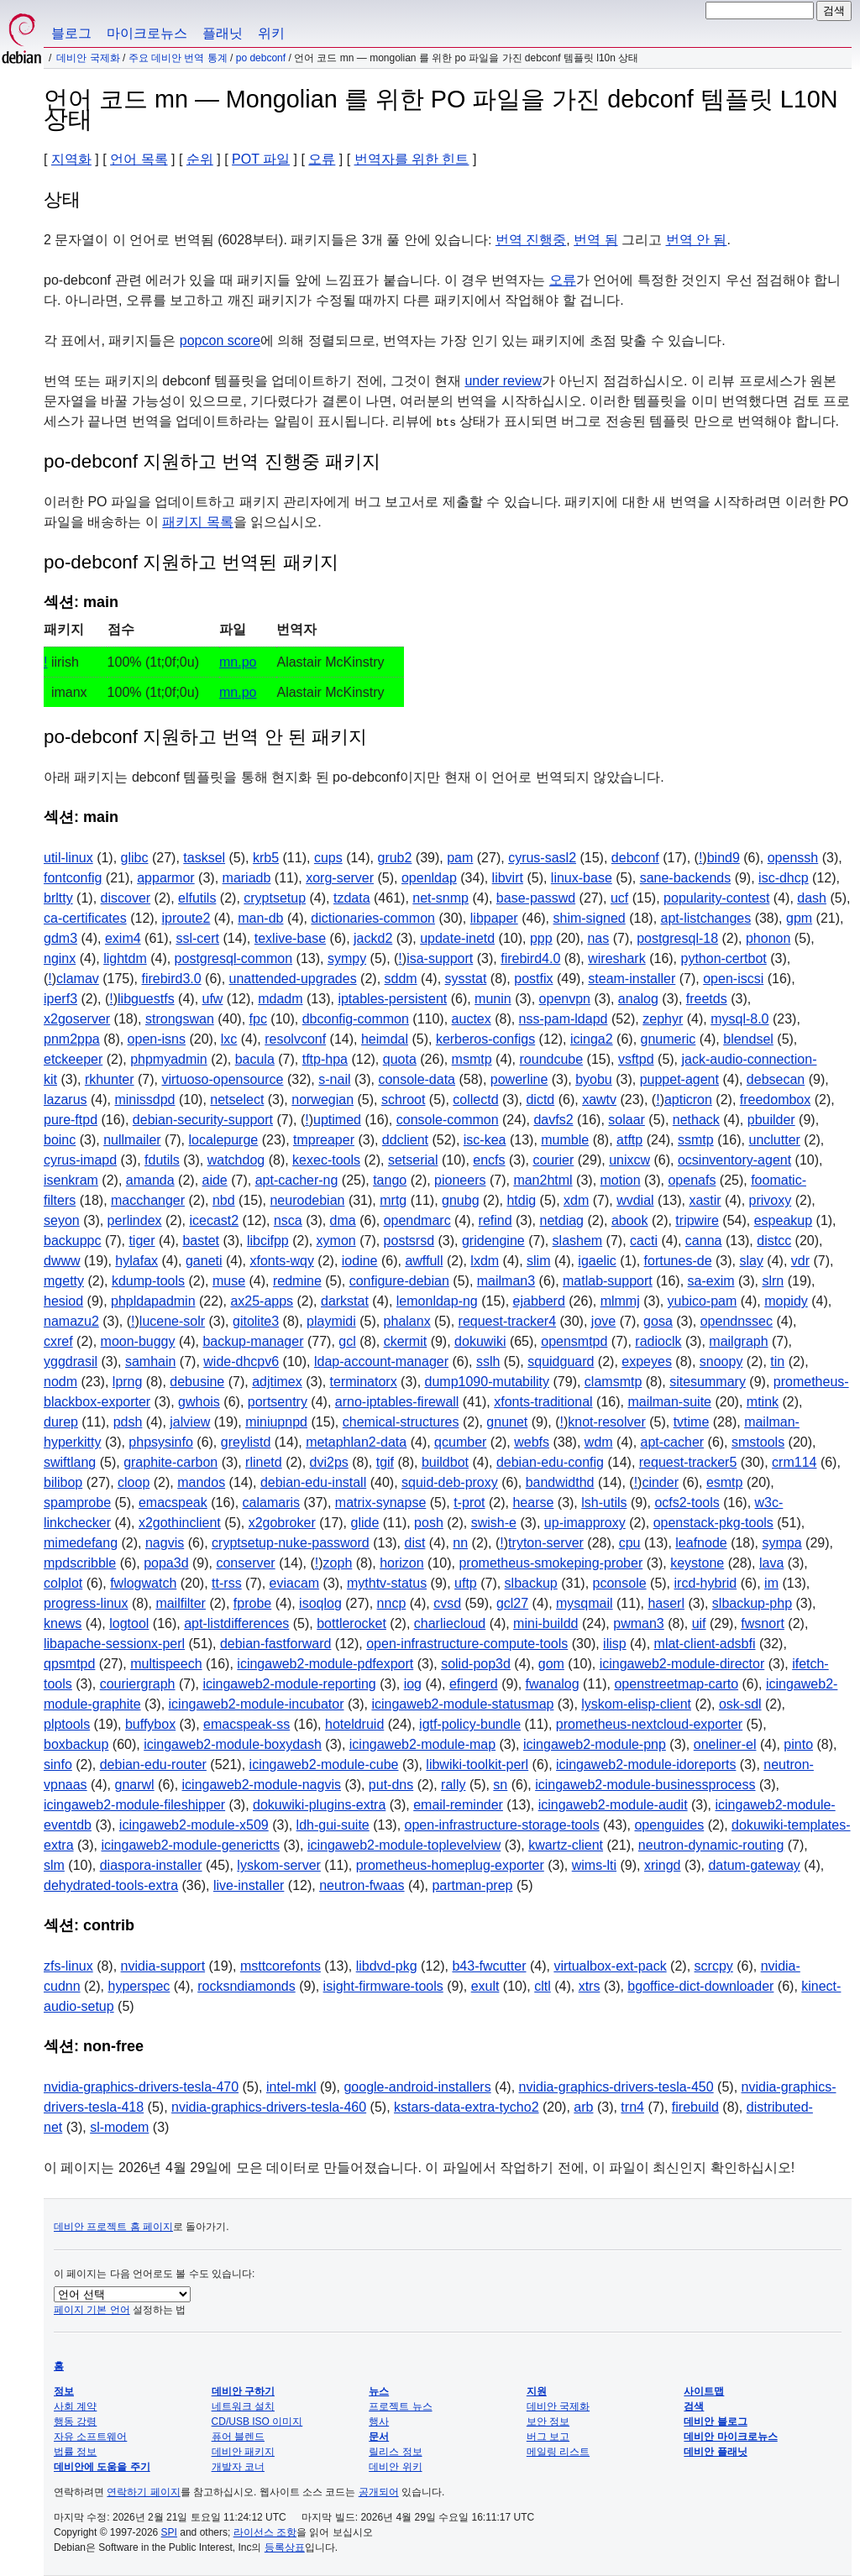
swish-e (494, 1523)
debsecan (776, 1079)
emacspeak (173, 1502)
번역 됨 (595, 240)
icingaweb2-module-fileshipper (134, 1805)
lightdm (125, 958)
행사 (379, 2421)
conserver (245, 1563)
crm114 (794, 1462)
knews (62, 1623)
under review (503, 381)
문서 (379, 2436)
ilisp (615, 1643)
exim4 (123, 938)
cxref (58, 1341)
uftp (465, 1583)
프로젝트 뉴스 (400, 2406)
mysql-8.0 (739, 1019)
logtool (129, 1623)
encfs (489, 1160)
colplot (63, 1583)
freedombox (775, 1099)
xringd (662, 1865)
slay (751, 1261)
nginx (60, 958)
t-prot (469, 1502)
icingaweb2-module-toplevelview (404, 1845)
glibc (135, 858)
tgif (385, 1462)
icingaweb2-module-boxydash (233, 1744)
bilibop (63, 1482)
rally (453, 1785)
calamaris (271, 1502)
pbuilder (771, 1120)
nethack (696, 1120)
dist (415, 1543)
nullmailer (131, 1140)
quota (400, 1059)
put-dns (391, 1785)
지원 (537, 2391)
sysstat (466, 978)
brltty (58, 898)
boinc (60, 1140)
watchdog (236, 1160)
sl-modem (119, 2127)
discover (126, 898)
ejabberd (539, 1301)
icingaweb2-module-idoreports (646, 1764)
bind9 (723, 858)
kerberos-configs (485, 1039)
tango (389, 1180)
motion (620, 1180)
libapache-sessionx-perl (114, 1643)
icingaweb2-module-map (422, 1744)
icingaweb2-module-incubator (256, 1704)
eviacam (295, 1583)
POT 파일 (261, 159)
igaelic (597, 1261)
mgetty (64, 1281)
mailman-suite (669, 1402)
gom (551, 1664)
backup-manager (252, 1341)
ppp (541, 938)
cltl (542, 1986)
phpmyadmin (168, 1059)
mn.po (237, 662)
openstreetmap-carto (676, 1684)
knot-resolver (606, 1422)
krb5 (266, 858)
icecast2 (214, 1220)
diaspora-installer (151, 1865)
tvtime (692, 1422)
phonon (768, 938)
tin (777, 1361)
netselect (237, 1099)
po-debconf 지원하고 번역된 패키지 (191, 562)
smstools (758, 1442)
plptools (67, 1724)
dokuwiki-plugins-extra (319, 1805)
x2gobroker (282, 1523)
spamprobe (77, 1502)
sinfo (58, 1764)
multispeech (166, 1664)
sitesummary (707, 1381)
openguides (669, 1825)
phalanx (407, 1321)
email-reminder (458, 1805)
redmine (297, 1281)
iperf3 (60, 999)
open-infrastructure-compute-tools (467, 1643)
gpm (799, 918)
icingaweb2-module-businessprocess (645, 1785)
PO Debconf (261, 58)
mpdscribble (80, 1563)
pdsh (128, 1422)
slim (538, 1261)
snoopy (721, 1361)
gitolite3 (256, 1321)
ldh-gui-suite (333, 1825)
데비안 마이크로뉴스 (730, 2436)
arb (583, 2107)
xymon (336, 1240)
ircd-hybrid (705, 1583)
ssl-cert (197, 938)
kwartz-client (565, 1845)
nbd (223, 1200)
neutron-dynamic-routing (711, 1845)
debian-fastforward (276, 1643)
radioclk (658, 1341)
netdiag (561, 1220)
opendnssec (736, 1321)
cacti (644, 1240)
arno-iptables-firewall (397, 1402)
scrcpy (714, 1966)
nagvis (164, 1543)
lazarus (65, 1099)
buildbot (445, 1462)
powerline (519, 1079)
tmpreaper (323, 1140)
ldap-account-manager (381, 1361)
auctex (471, 1019)
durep (61, 1422)
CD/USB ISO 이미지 (257, 2421)
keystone (697, 1563)
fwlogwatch (143, 1583)
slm (54, 1865)
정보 (64, 2391)
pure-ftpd (70, 1120)
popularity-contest (716, 898)
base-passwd (535, 898)
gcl (346, 1341)
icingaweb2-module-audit (613, 1805)
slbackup (531, 1583)
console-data (416, 1079)
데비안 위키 (395, 2467)
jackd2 (373, 938)
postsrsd (409, 1240)
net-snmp (440, 898)
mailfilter (180, 1603)
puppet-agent (679, 1079)
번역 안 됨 (696, 240)
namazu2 (71, 1321)
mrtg (393, 1200)
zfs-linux (68, 1966)
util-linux (68, 858)
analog (638, 999)
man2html (542, 1180)
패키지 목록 (197, 522)
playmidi (331, 1321)
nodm (60, 1381)
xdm (576, 1200)
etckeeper (73, 1059)
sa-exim (711, 1281)
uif (699, 1623)
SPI (169, 2532)
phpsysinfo (160, 1442)
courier (553, 1160)
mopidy (786, 1301)
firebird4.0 (530, 958)
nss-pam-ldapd (563, 1019)
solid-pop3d (476, 1664)
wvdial (634, 1200)
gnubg (461, 1200)
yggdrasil (70, 1361)
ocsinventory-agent (734, 1160)
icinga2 (591, 1039)
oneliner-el (725, 1744)
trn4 (632, 2107)
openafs (692, 1180)
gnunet (506, 1422)
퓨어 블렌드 (238, 2436)
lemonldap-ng (437, 1301)
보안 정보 (548, 2421)
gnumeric (668, 1039)
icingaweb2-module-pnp (594, 1744)
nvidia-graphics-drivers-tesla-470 (141, 2087)
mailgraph (738, 1341)
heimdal (384, 1039)
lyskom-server (279, 1865)
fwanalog (552, 1684)
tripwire (697, 1220)
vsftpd (636, 1059)
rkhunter (109, 1079)
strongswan (179, 1019)
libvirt (507, 878)
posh (428, 1523)
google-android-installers (416, 2087)
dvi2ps (329, 1462)
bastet (200, 1240)
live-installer (248, 1885)
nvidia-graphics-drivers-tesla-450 (616, 2087)
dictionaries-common (373, 918)
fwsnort (762, 1623)
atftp (629, 1140)
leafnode (700, 1543)
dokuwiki (480, 1341)
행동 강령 (75, 2421)
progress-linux (86, 1603)
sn (500, 1785)
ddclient (405, 1140)
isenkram (71, 1180)
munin (493, 999)
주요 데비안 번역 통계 (178, 58)
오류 (321, 159)
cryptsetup (275, 898)
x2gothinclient (180, 1523)
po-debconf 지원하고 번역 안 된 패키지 (205, 736)
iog (413, 1684)
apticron (688, 1099)
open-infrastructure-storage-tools (502, 1825)
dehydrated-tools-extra (111, 1885)
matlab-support (608, 1281)
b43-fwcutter (489, 1966)
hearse (532, 1502)
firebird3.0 (171, 978)
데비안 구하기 (243, 2391)
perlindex (135, 1220)
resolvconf (295, 1039)
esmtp (724, 1482)
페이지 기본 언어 (92, 2310)
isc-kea (485, 1140)
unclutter (774, 1140)
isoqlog (320, 1603)
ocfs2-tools (686, 1502)
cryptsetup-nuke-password (291, 1543)
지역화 (71, 159)
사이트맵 (704, 2391)
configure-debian (399, 1281)
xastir (705, 1200)
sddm (401, 978)
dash (811, 898)
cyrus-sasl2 (542, 858)
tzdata (351, 898)
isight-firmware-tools (383, 1986)
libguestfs (146, 999)
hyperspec (139, 1986)
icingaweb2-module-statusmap (462, 1704)
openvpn (564, 999)
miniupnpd (276, 1422)
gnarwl (134, 1785)
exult (485, 1986)
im (771, 1583)
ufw (212, 999)
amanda (150, 1180)
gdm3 (60, 938)
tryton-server (546, 1543)
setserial (413, 1160)
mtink (763, 1402)
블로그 (71, 33)
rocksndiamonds (246, 1986)
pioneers (459, 1180)
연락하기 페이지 (143, 2492)
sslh (488, 1361)
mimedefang (81, 1543)
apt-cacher (673, 1442)
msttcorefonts (280, 1966)
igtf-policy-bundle (470, 1724)
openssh (793, 858)
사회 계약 (75, 2406)
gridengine (493, 1240)
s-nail (334, 1079)
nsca (288, 1220)
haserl (666, 1603)
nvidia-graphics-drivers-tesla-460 (268, 2107)
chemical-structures (401, 1422)
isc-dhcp (783, 878)
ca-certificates (85, 918)
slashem (578, 1240)
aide (215, 1180)
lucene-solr (172, 1321)
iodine (360, 1261)
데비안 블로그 (715, 2421)
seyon (62, 1220)
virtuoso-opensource (222, 1079)
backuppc (73, 1240)
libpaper (494, 918)
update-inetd (457, 938)
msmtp (472, 1059)
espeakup (783, 1220)
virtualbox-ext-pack (609, 1966)
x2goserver (77, 1019)
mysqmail (584, 1603)
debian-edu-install (313, 1482)
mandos (201, 1482)
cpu (630, 1543)
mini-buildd (545, 1623)
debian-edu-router (153, 1764)
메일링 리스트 (558, 2452)
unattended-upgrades (293, 978)
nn (460, 1543)
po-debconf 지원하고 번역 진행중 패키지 (212, 461)
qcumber (460, 1442)
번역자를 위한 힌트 (411, 159)
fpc (258, 1019)
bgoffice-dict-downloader (700, 1986)
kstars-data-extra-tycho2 (466, 2107)
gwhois (199, 1402)
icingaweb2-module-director (682, 1664)
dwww (62, 1261)
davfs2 (553, 1120)
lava (771, 1563)
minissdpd (144, 1099)
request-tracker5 (688, 1462)
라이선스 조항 (264, 2532)
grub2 (394, 858)
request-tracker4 (508, 1321)
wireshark (616, 958)
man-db (260, 918)
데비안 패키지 (243, 2452)
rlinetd (263, 1462)
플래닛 (222, 33)
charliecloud (449, 1623)
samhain (150, 1361)
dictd (540, 1099)
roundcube (552, 1059)
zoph (338, 1563)
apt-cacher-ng (296, 1180)
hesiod (63, 1301)
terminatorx (363, 1381)
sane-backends (686, 878)
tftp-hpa (325, 1059)
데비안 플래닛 (715, 2452)
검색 (694, 2406)
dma (343, 1220)
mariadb (247, 878)
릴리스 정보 (395, 2452)
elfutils (197, 898)
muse (228, 1281)
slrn (773, 1281)
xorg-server (340, 878)
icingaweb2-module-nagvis (261, 1785)
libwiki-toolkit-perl (477, 1764)
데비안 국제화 (87, 58)
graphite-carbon (170, 1462)
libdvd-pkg (386, 1966)
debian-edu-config (550, 1462)
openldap (429, 878)
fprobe (252, 1603)
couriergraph (138, 1684)
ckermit (405, 1341)
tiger (141, 1240)
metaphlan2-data (356, 1442)
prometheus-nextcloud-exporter (649, 1724)
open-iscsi (733, 978)
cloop (133, 1482)
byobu (593, 1079)
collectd (475, 1099)
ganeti (204, 1261)
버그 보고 (548, 2436)
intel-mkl (291, 2087)
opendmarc (417, 1220)
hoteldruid (354, 1724)
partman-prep (472, 1885)
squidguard (560, 1361)
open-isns (157, 1039)
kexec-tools (326, 1160)
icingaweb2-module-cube (324, 1764)
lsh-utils (604, 1502)
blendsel (748, 1039)
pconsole (620, 1583)
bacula (255, 1059)
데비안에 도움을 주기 (102, 2467)
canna (703, 1240)
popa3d (166, 1563)
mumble (565, 1140)
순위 (199, 159)
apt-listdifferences (236, 1623)
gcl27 (512, 1603)
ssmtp (696, 1140)
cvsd (447, 1603)
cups (328, 858)
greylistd (246, 1442)
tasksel (204, 858)
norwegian (322, 1099)
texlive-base (290, 938)
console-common (447, 1120)
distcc (774, 1240)
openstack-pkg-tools (713, 1523)
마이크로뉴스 (147, 33)
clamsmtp (613, 1381)
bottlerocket (351, 1623)
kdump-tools (148, 1281)
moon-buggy (138, 1341)
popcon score (220, 340)
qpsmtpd (69, 1664)
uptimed (337, 1120)
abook (629, 1220)
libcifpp (268, 1240)
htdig (521, 1200)
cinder (660, 1482)
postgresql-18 (677, 938)
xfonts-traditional (543, 1402)
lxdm (484, 1261)
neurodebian (307, 1200)
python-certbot (724, 958)
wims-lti (594, 1865)
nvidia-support (163, 1966)
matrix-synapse (380, 1502)
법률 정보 (75, 2452)
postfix (533, 978)
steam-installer (631, 978)
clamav (77, 978)
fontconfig (73, 878)
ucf (619, 898)
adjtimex (277, 1381)
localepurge (224, 1140)
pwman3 (638, 1623)
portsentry (277, 1402)
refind (495, 1220)
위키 (271, 33)
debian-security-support (203, 1120)
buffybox (150, 1724)
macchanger (148, 1200)
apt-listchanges (706, 918)
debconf (635, 858)
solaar (626, 1120)
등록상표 (285, 2547)
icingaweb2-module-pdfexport (325, 1664)
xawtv (599, 1099)
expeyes (646, 1361)
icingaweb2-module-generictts (190, 1845)
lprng (128, 1381)
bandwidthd (560, 1482)
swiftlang (70, 1462)
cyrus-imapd (80, 1160)
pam (460, 858)
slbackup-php (752, 1603)
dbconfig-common (355, 1019)
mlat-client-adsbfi (705, 1643)
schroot (403, 1099)
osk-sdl (740, 1704)
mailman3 (506, 1281)
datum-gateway (754, 1865)
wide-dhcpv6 (241, 1361)
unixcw (629, 1160)
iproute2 (186, 918)
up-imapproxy (585, 1523)
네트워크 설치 (243, 2406)
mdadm (280, 999)
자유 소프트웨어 (90, 2436)
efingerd (473, 1684)
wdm (599, 1442)
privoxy (770, 1200)
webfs (531, 1442)
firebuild (695, 2107)
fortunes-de (678, 1261)
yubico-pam (702, 1301)
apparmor (165, 878)
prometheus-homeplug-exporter (450, 1865)
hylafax (136, 1261)
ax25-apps (261, 1301)
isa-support (439, 958)
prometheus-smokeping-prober (550, 1563)
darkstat (345, 1301)
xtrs (589, 1986)
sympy (347, 958)
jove (603, 1321)
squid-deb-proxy (449, 1482)
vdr (800, 1261)
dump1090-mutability (487, 1381)
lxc (229, 1039)
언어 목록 (138, 159)
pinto (798, 1744)
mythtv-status (387, 1583)
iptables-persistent (392, 999)
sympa (781, 1543)
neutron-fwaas (361, 1885)
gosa (658, 1321)
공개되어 (379, 2492)
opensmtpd (574, 1341)
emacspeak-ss (246, 1724)
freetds (706, 999)
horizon (401, 1563)
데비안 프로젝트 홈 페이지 (113, 2227)
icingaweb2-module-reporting (288, 1684)
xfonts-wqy (281, 1261)
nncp (391, 1603)
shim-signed (589, 918)
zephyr (662, 1019)
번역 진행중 (531, 240)
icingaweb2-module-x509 (194, 1825)
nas (598, 938)
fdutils (162, 1160)
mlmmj (620, 1301)
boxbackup (76, 1744)
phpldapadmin (153, 1301)
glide (365, 1523)
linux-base (581, 878)
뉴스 (379, 2391)
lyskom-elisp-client (636, 1704)
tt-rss (227, 1583)
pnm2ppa (72, 1039)
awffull (424, 1261)
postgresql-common (234, 958)
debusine (197, 1381)
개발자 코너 (238, 2467)
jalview (190, 1422)
